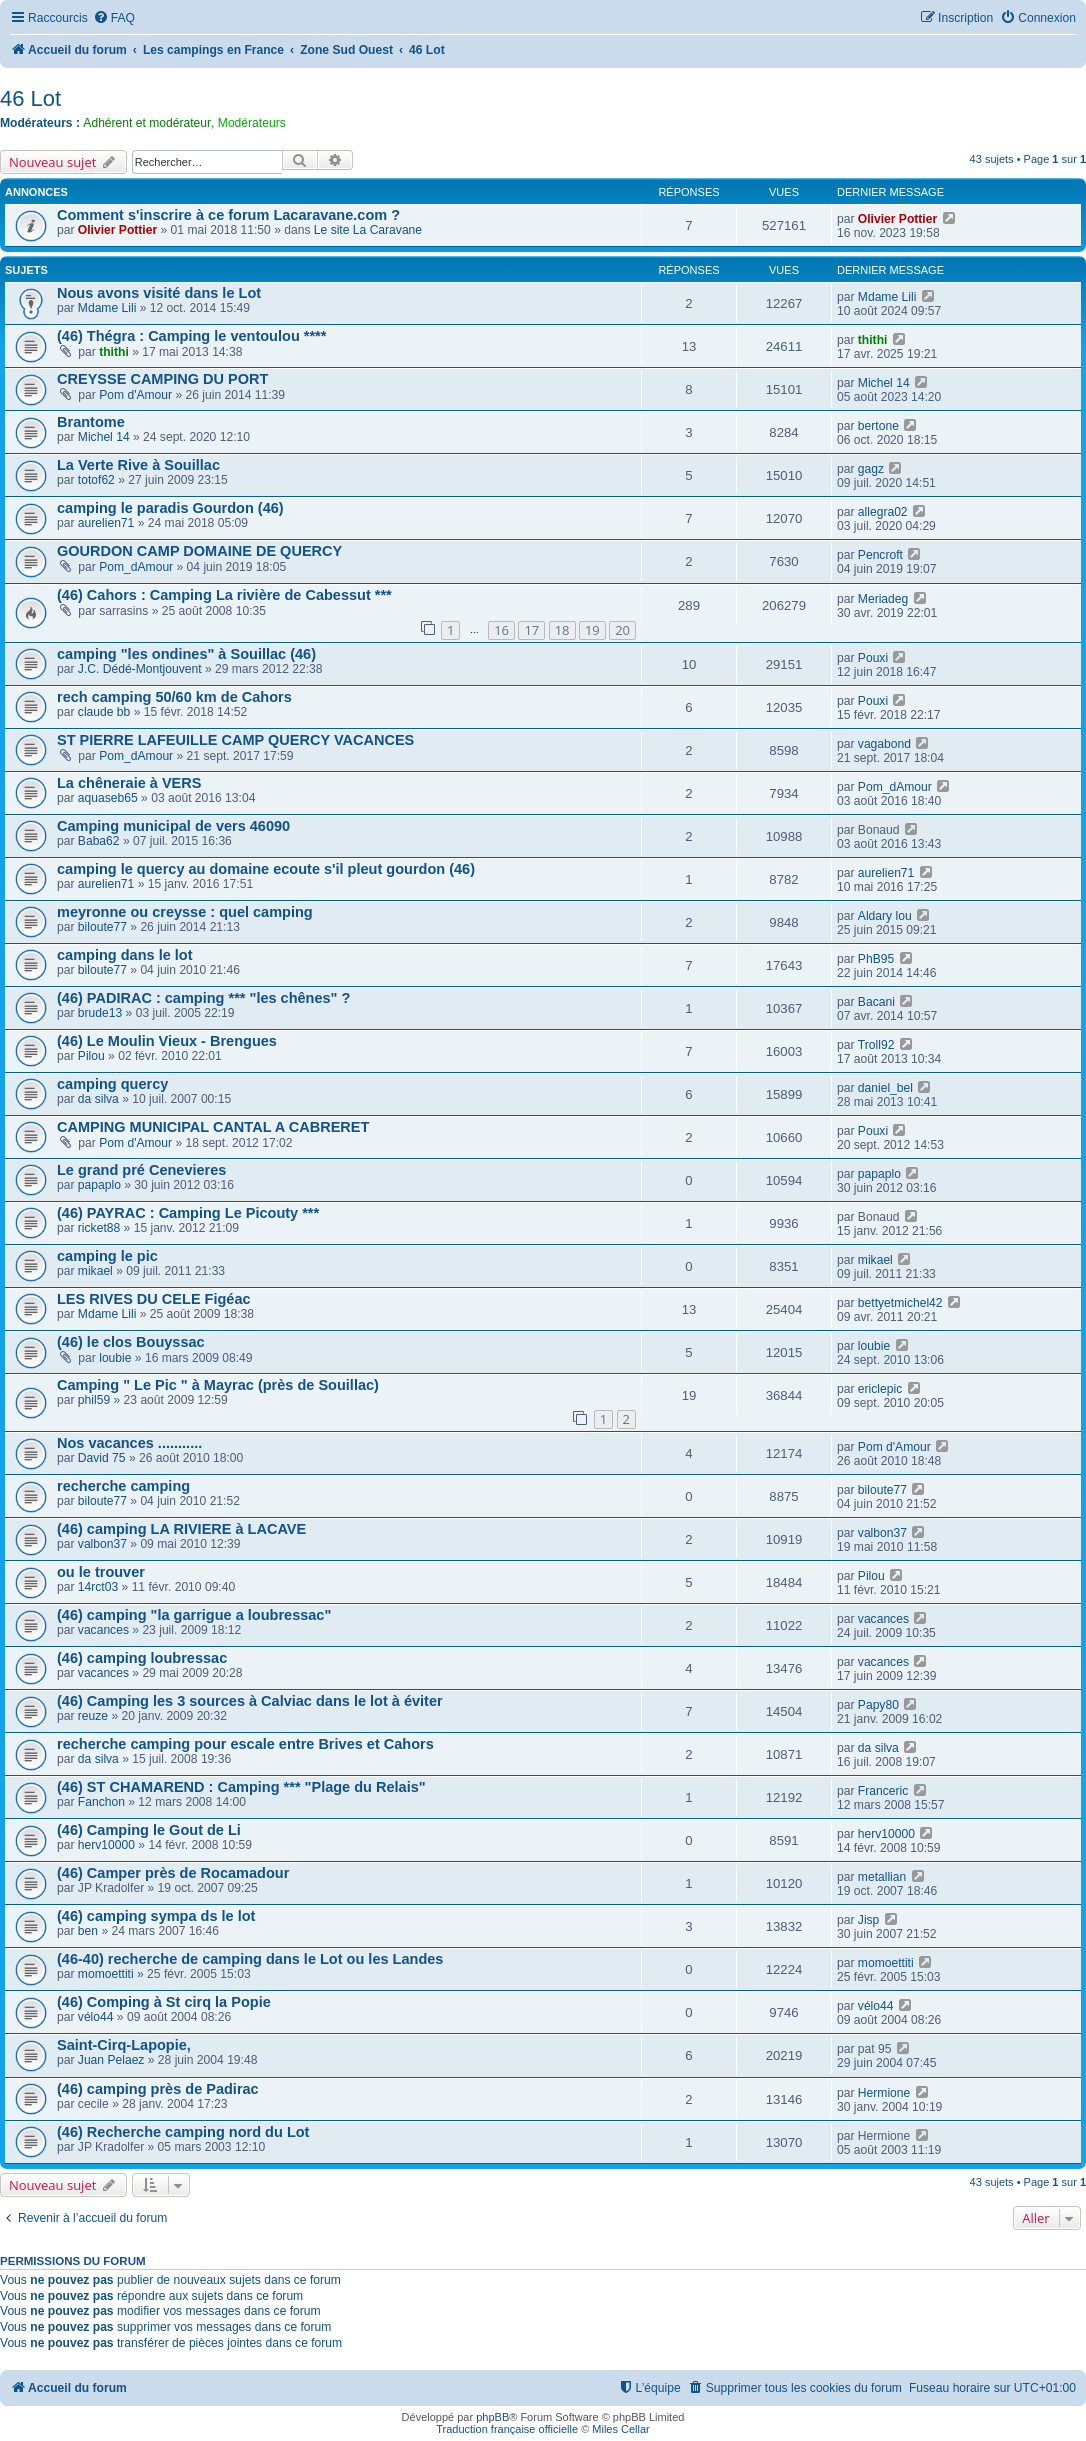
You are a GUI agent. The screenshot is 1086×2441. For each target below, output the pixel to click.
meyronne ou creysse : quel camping (185, 912)
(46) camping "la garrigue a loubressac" (194, 1615)
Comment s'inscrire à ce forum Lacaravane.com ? (228, 215)
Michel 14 (884, 383)
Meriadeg (883, 599)
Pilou (91, 1056)
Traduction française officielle (507, 2429)
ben (88, 1931)
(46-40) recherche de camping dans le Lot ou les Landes (250, 1959)
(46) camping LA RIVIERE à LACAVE (181, 1529)
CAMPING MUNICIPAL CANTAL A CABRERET (213, 1127)
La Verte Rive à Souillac (138, 465)
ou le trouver (101, 1572)
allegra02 (883, 512)
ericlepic (880, 1389)
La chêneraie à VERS (129, 783)
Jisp (869, 1920)
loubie (115, 1358)
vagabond (884, 744)
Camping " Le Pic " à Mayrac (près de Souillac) (218, 1385)
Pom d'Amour (135, 395)
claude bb (104, 712)
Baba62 (99, 841)
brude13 (100, 1013)
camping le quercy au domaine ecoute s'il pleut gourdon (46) (266, 869)
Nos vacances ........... (129, 1443)
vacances (103, 1630)
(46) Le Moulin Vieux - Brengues (167, 1041)
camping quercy (112, 1084)
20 (622, 630)
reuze (93, 1716)
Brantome (91, 422)
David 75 (102, 1458)
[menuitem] (114, 18)
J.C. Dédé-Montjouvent (140, 669)
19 (592, 630)
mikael (95, 1271)
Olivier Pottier (117, 230)
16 (501, 630)
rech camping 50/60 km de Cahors (174, 697)
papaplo (99, 1185)
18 (562, 630)
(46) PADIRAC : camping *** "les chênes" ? (203, 998)
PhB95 (876, 959)
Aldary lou (885, 916)
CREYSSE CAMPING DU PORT (162, 379)
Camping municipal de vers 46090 (173, 826)
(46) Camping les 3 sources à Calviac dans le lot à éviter (250, 1701)
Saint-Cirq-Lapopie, (124, 2045)
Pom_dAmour (136, 567)
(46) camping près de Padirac (158, 2089)
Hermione (884, 2093)
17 (531, 630)
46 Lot (30, 98)
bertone (878, 426)
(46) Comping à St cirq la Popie (164, 2002)
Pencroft (880, 555)
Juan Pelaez (111, 2060)
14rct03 (98, 1587)
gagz (871, 469)
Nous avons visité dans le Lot (159, 293)
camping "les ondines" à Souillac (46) (186, 654)
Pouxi (873, 658)
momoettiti (106, 1974)
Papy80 (878, 1705)
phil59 (94, 1400)
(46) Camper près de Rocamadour (173, 1873)
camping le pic (107, 1256)
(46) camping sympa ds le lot (156, 1916)
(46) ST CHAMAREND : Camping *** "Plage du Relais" (241, 1787)
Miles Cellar (620, 2429)
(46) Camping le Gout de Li (149, 1830)
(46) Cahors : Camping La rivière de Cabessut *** (224, 595)
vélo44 (96, 2017)
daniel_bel (885, 1088)
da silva (98, 1099)
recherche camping (123, 1486)
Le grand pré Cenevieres (141, 1170)
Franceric (883, 1791)
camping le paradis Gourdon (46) (170, 508)
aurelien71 (106, 523)
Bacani (876, 1002)
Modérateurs (252, 123)
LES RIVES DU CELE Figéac (154, 1299)
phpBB (492, 2417)
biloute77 (102, 927)
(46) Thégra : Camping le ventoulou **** (191, 336)
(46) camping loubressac (142, 1658)
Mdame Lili (107, 308)
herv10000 (106, 1845)
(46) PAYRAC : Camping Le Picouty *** (188, 1213)
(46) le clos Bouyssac (131, 1342)
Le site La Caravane (368, 230)
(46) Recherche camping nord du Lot (183, 2132)
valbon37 (102, 1544)
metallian (882, 1877)
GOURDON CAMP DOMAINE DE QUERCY (199, 551)
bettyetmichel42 (900, 1303)
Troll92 (876, 1045)
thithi (114, 352)
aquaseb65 (108, 798)
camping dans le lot (125, 955)
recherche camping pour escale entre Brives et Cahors (245, 1744)
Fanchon (101, 1802)
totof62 (96, 480)
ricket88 (99, 1228)
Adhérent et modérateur (147, 123)
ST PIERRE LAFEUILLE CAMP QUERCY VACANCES (235, 740)
